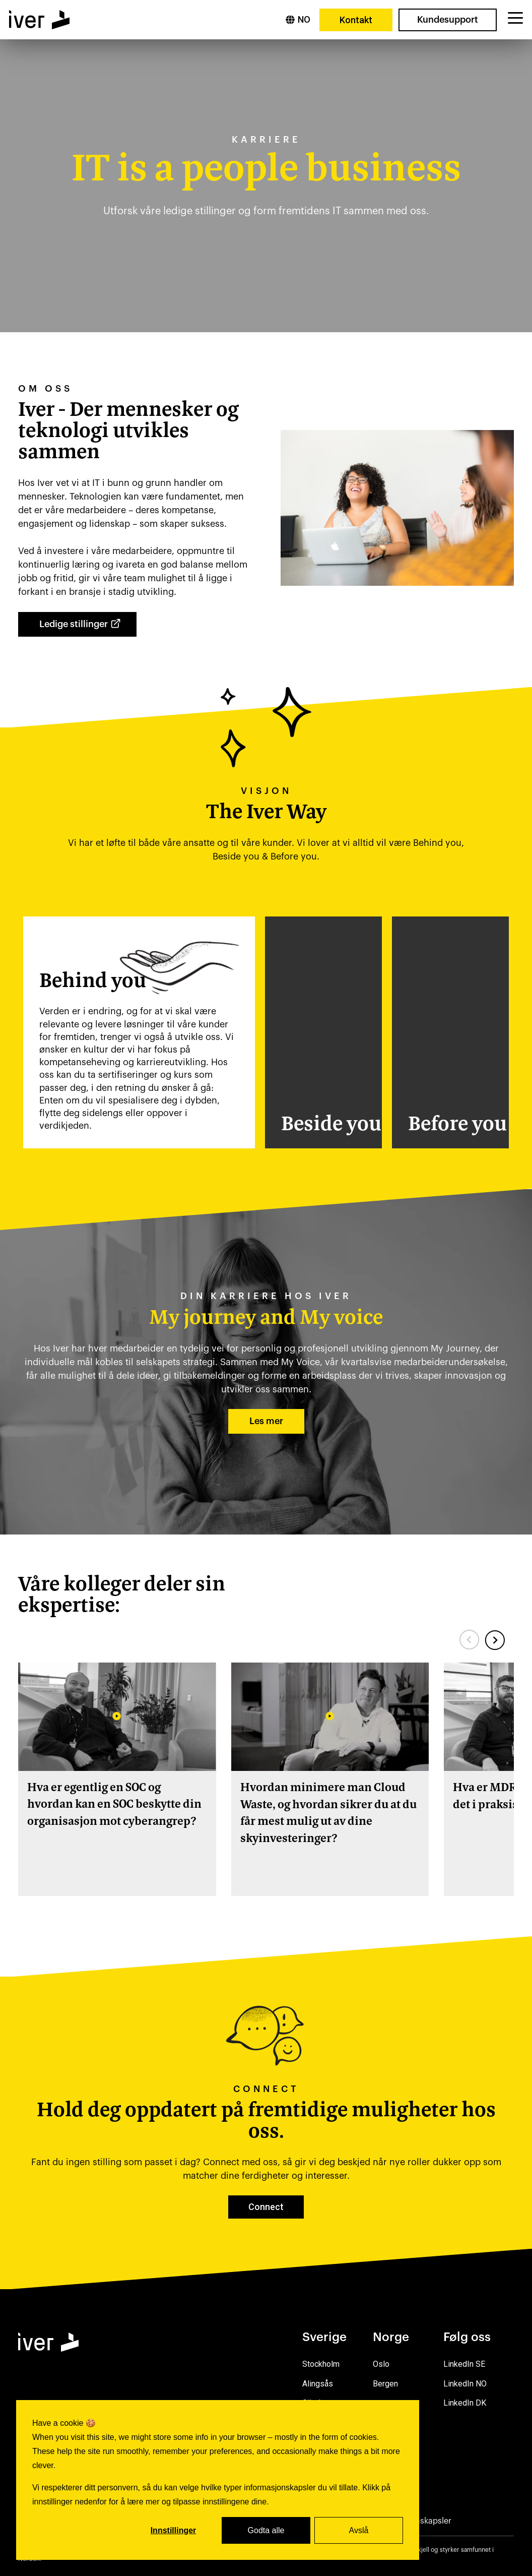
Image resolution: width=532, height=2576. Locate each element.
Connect (266, 2206)
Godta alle (266, 2530)
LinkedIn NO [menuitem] (465, 2383)
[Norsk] (298, 19)
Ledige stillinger (82, 625)
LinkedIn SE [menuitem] (464, 2364)
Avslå (359, 2530)
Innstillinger (173, 2530)
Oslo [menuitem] (381, 2364)
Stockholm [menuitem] (321, 2364)
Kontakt (356, 20)
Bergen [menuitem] (385, 2383)
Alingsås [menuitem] (317, 2383)
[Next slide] (495, 1640)
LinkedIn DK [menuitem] (464, 2403)
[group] (117, 1779)
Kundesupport (447, 19)
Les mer (266, 1421)
